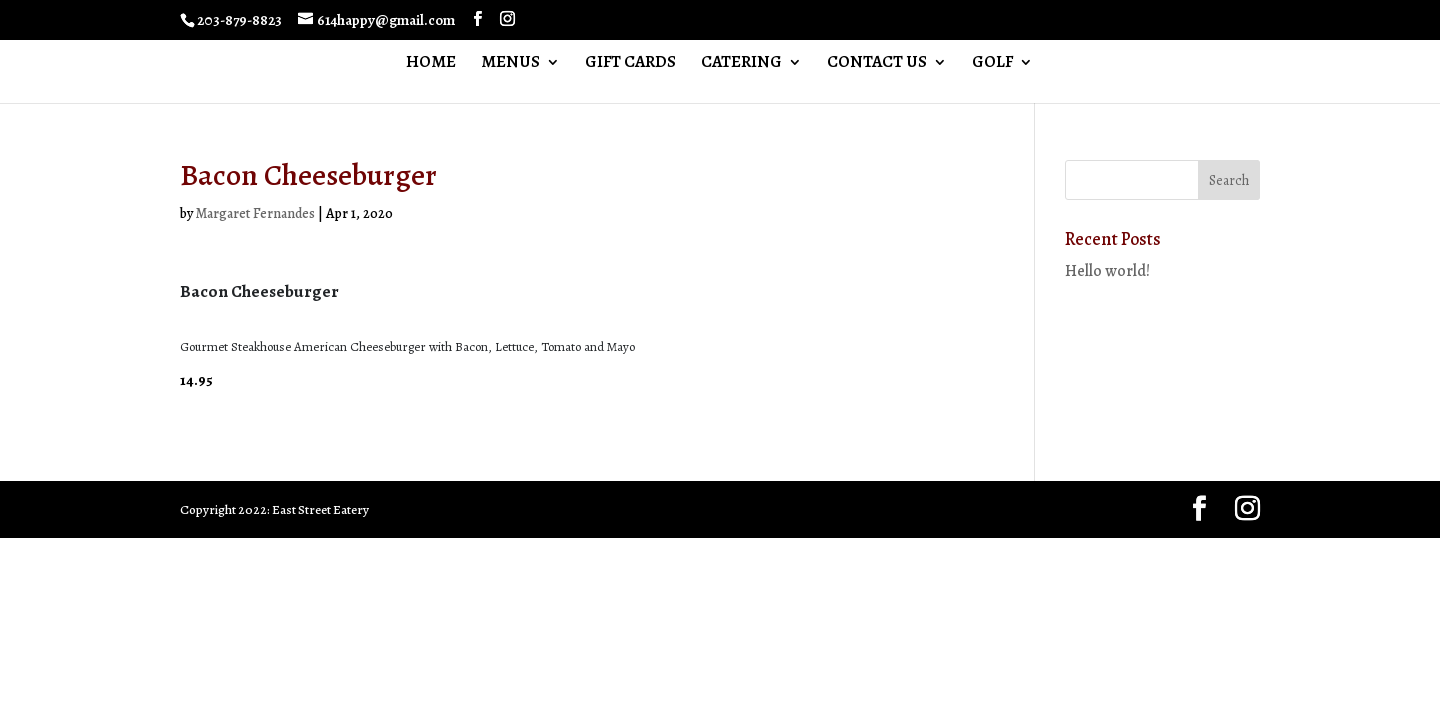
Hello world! (1107, 271)
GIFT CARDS (630, 64)
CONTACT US (877, 64)
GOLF (992, 64)
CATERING (741, 64)
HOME (431, 64)
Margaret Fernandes (255, 213)
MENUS (510, 64)
